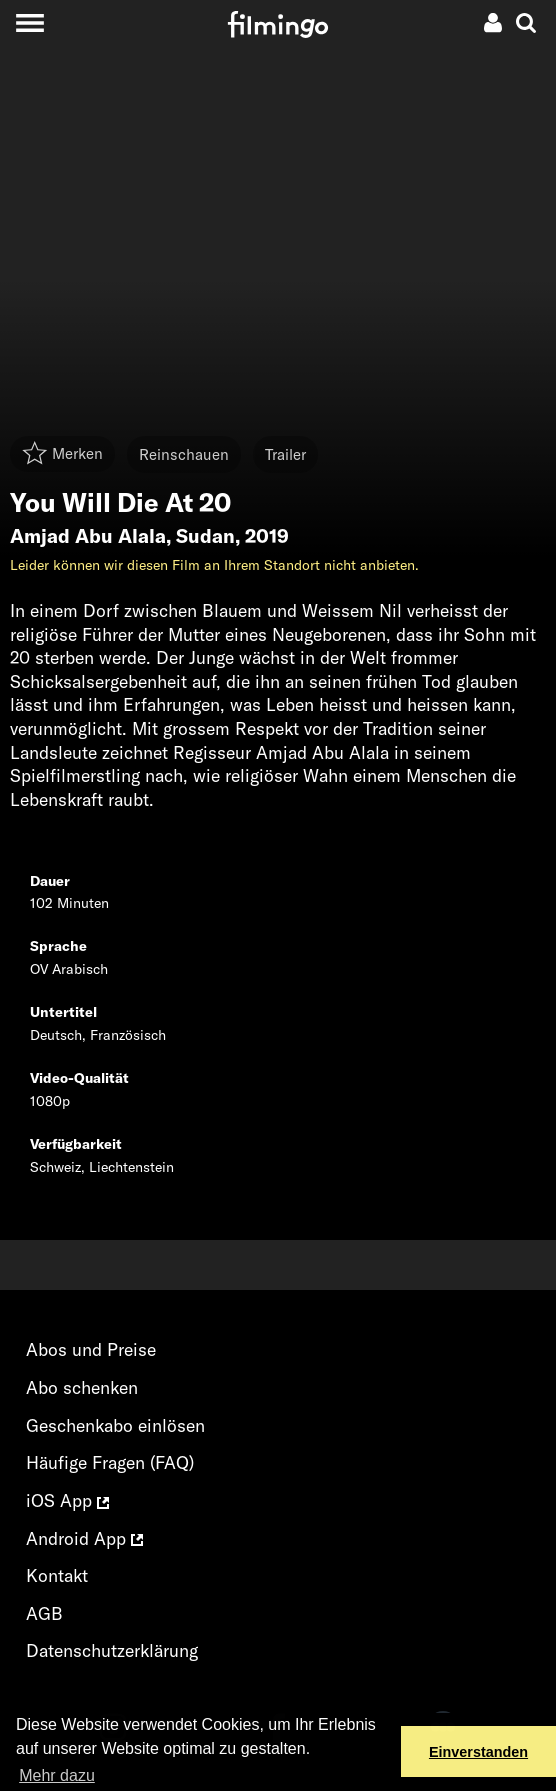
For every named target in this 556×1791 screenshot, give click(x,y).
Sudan (205, 536)
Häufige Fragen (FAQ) (110, 1462)
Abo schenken (82, 1387)
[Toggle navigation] (29, 22)
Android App (84, 1538)
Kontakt (57, 1575)
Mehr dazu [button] (57, 1775)
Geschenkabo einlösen (115, 1425)
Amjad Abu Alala (88, 536)
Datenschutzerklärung (112, 1650)
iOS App (67, 1500)
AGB (44, 1613)
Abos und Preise (91, 1349)
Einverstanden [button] (478, 1752)
